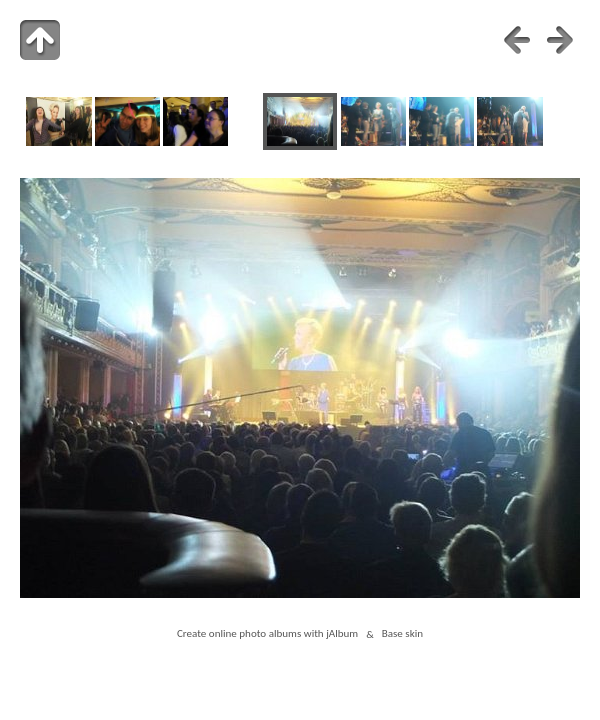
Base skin (402, 634)
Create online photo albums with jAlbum (267, 634)
